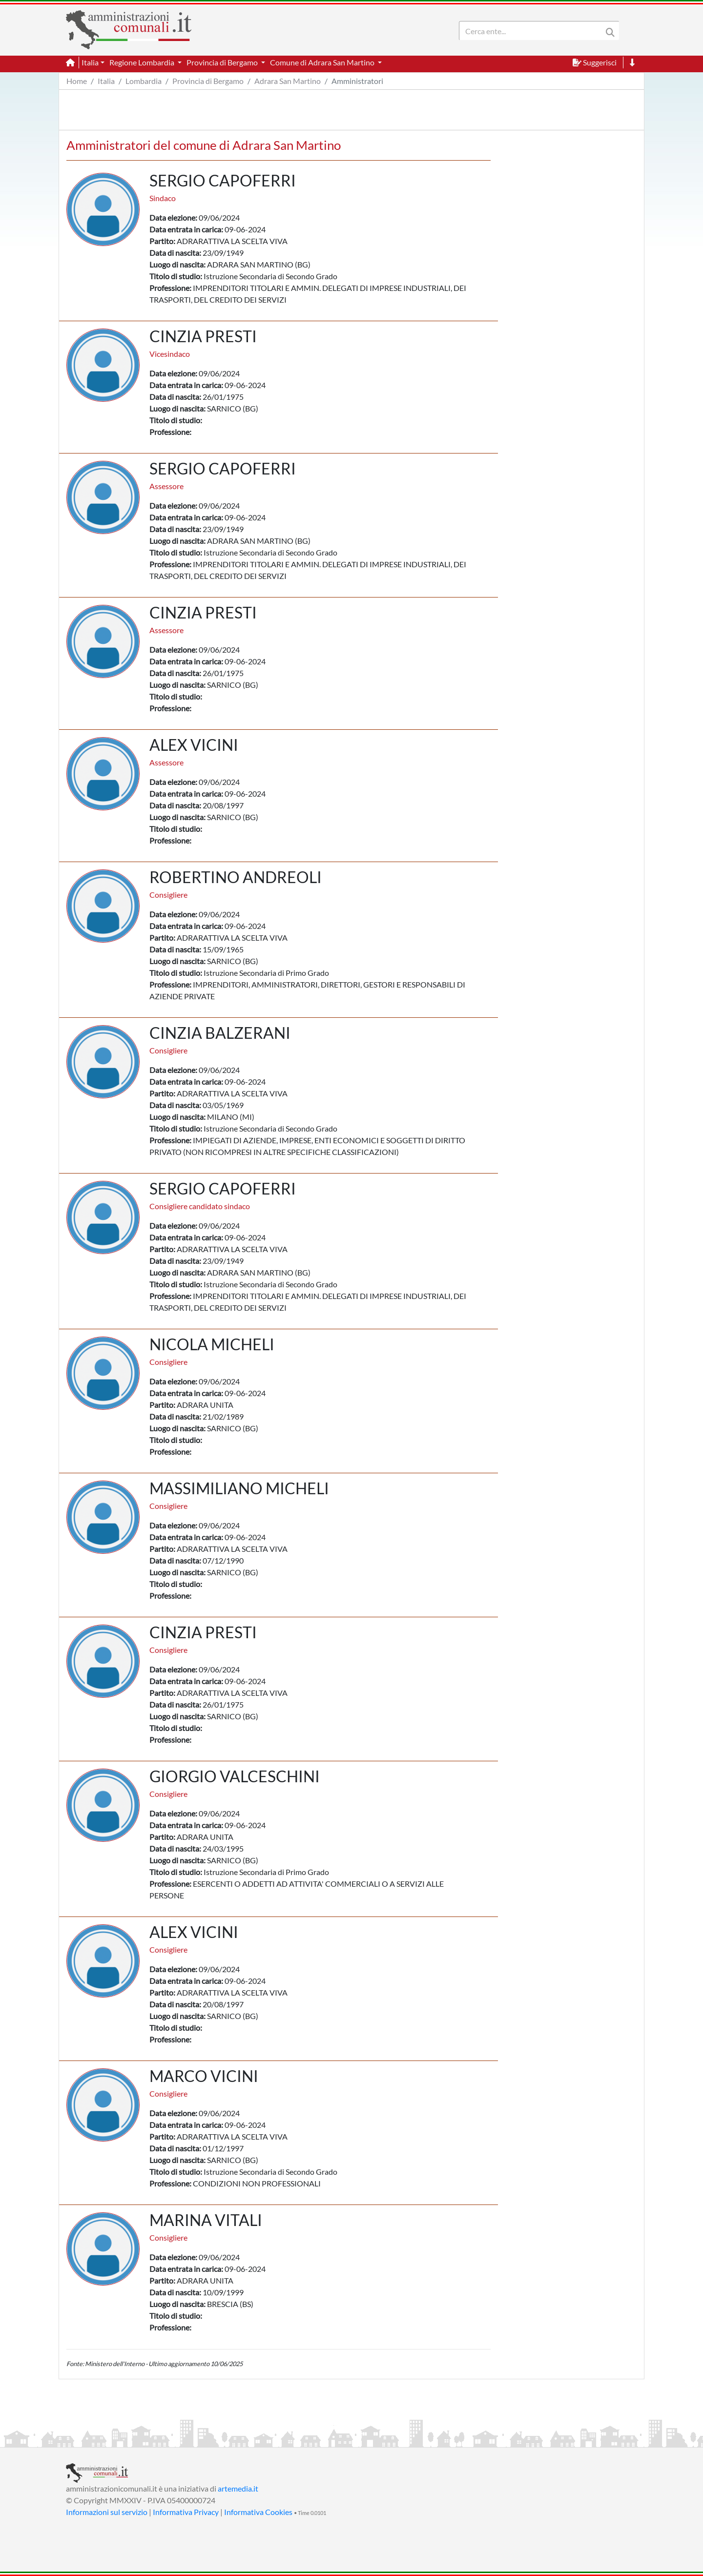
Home (76, 80)
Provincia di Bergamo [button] (222, 62)
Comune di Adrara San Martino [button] (323, 62)
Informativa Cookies (258, 2511)
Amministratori (357, 80)
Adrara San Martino (287, 80)
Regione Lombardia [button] (142, 62)
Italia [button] (90, 62)
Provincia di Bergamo (208, 80)
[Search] (532, 30)
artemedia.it (238, 2488)
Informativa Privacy (186, 2511)
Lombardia (143, 80)
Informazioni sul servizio (106, 2511)
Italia (106, 80)
